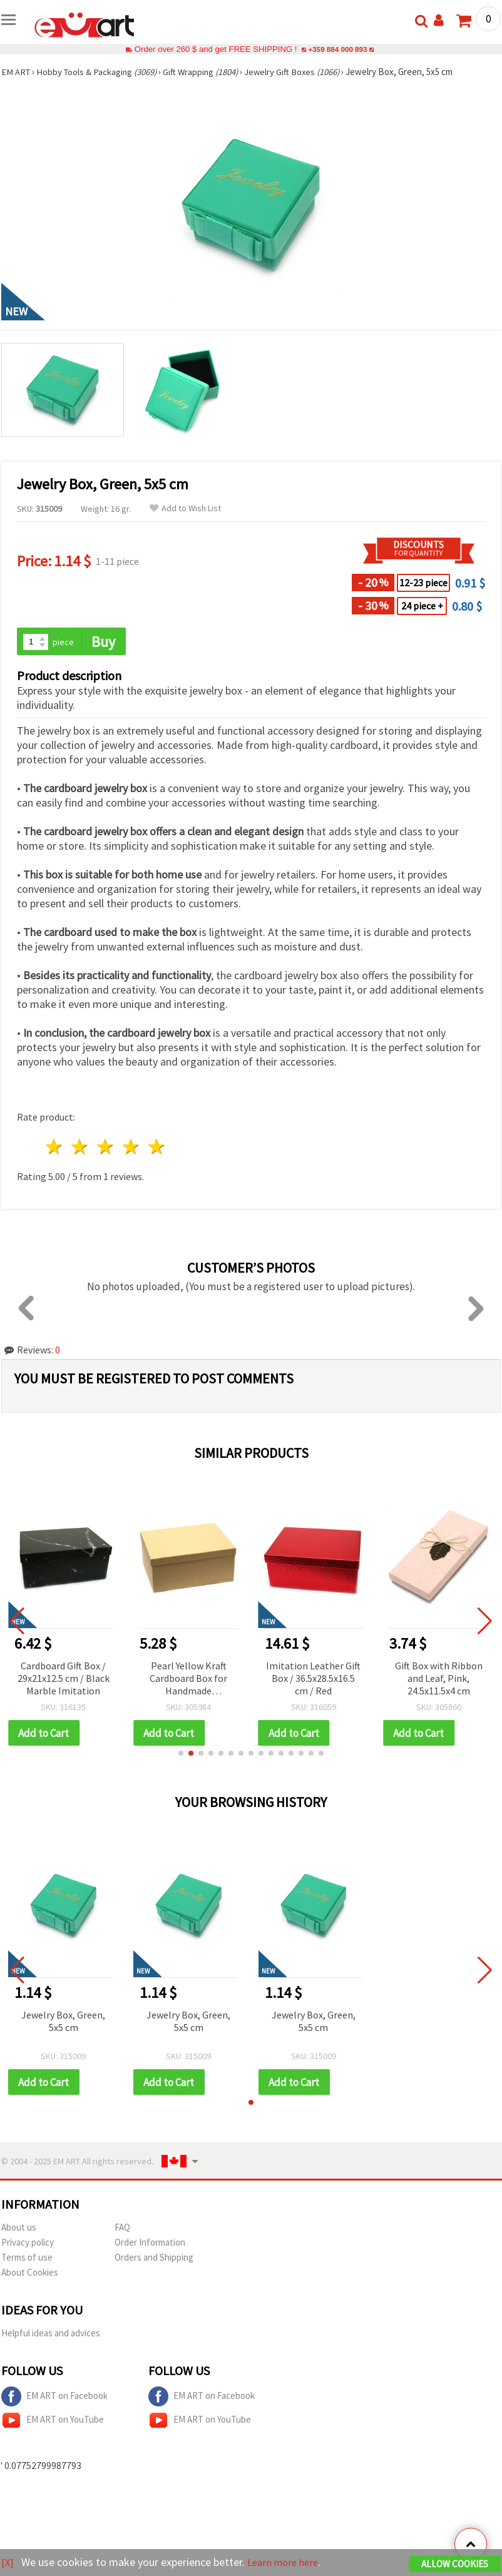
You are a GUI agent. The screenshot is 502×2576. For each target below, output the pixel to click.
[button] (180, 1754)
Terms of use (27, 2259)
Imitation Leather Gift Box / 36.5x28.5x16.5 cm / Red (313, 1679)
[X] (7, 2562)
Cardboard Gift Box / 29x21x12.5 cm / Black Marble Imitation (64, 1679)
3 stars (106, 1148)
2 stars (80, 1148)
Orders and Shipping (154, 2259)
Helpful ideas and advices (50, 2335)
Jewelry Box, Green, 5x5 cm (63, 2022)
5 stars (157, 1148)
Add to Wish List (185, 508)
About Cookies (29, 2274)
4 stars (131, 1148)
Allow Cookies (454, 2564)
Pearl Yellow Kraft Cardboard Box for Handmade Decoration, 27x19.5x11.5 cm (188, 1679)
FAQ (122, 2229)
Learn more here (286, 2562)
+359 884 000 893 (337, 49)
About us (18, 2229)
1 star (55, 1148)
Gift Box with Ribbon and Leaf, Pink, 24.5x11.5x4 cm (439, 1679)
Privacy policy (27, 2244)
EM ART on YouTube (52, 2422)
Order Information (150, 2244)
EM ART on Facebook (54, 2398)
